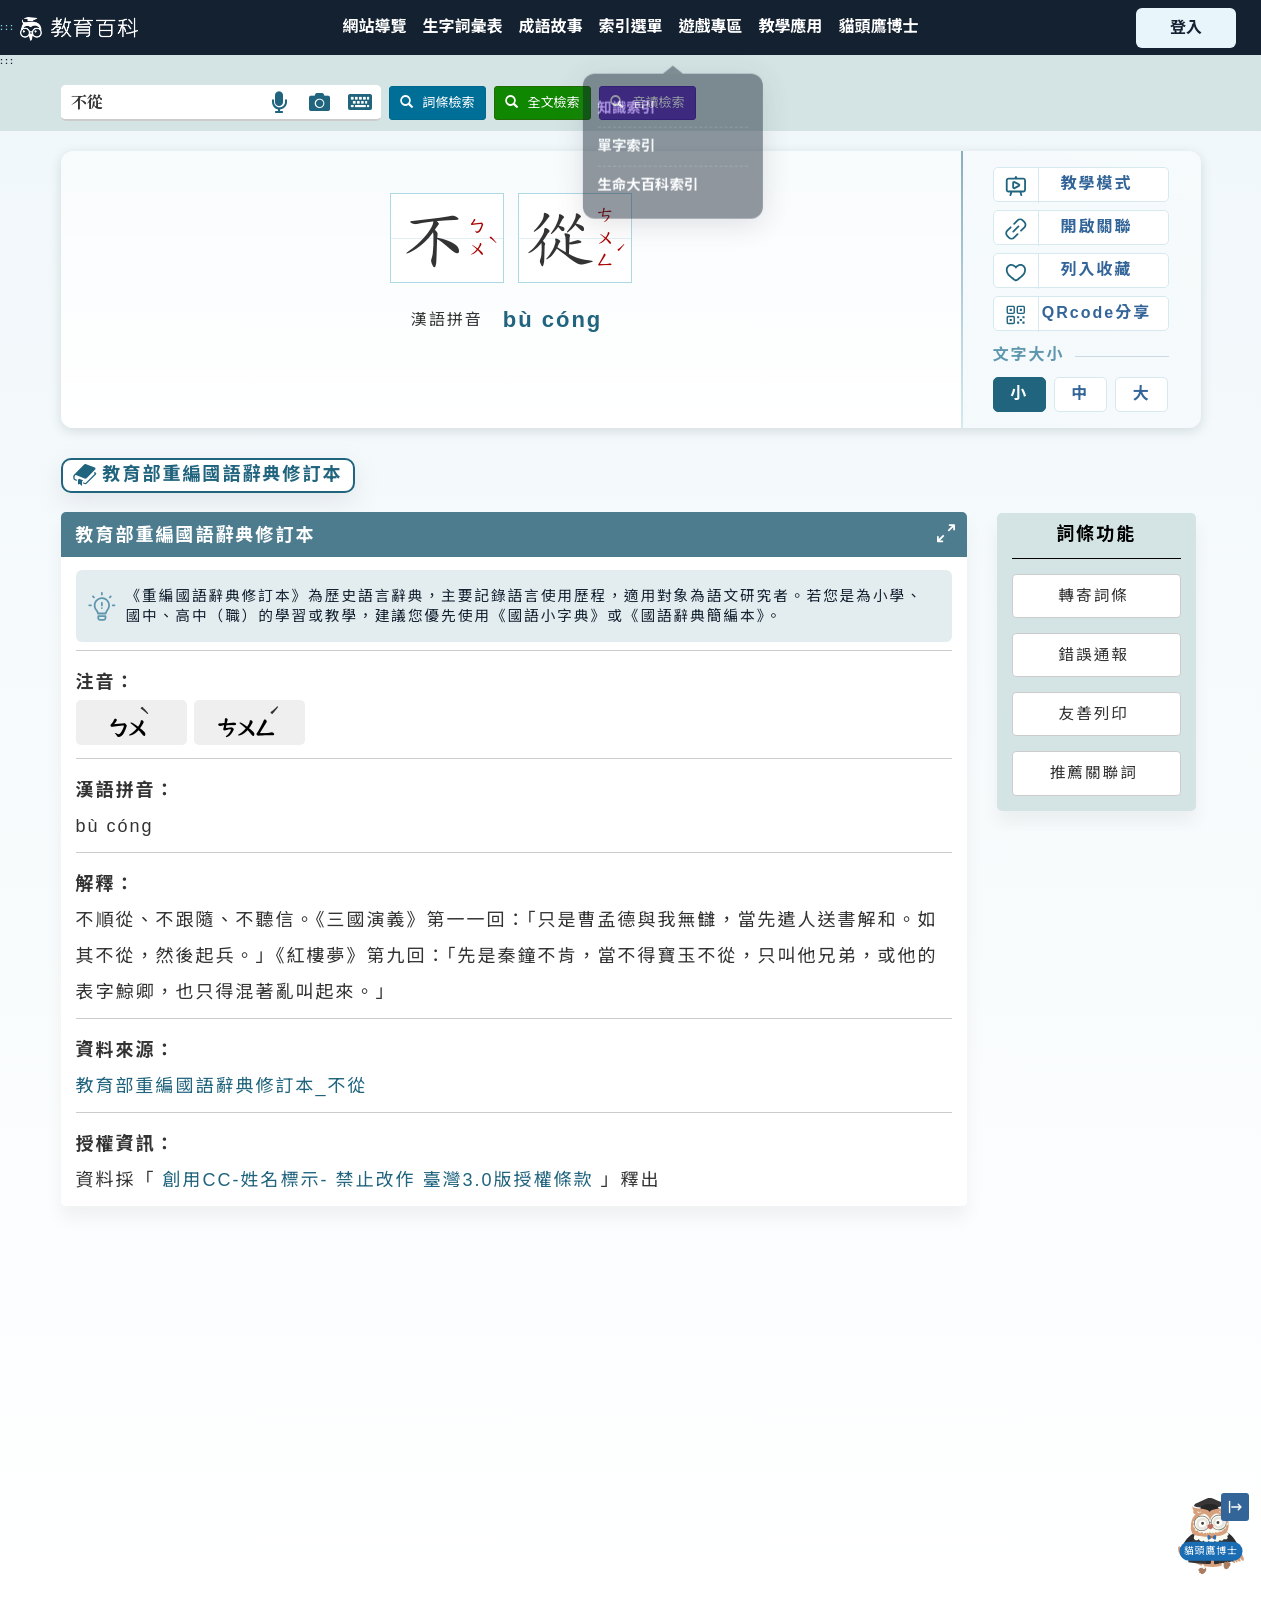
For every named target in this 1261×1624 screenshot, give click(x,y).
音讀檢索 (647, 102)
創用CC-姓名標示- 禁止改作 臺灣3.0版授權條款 (375, 1180)
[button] (630, 27)
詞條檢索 (437, 102)
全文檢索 (542, 102)
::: (7, 27)
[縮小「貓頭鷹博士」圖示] (1235, 1507)
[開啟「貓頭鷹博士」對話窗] (1211, 1536)
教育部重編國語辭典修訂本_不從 (222, 1086)
